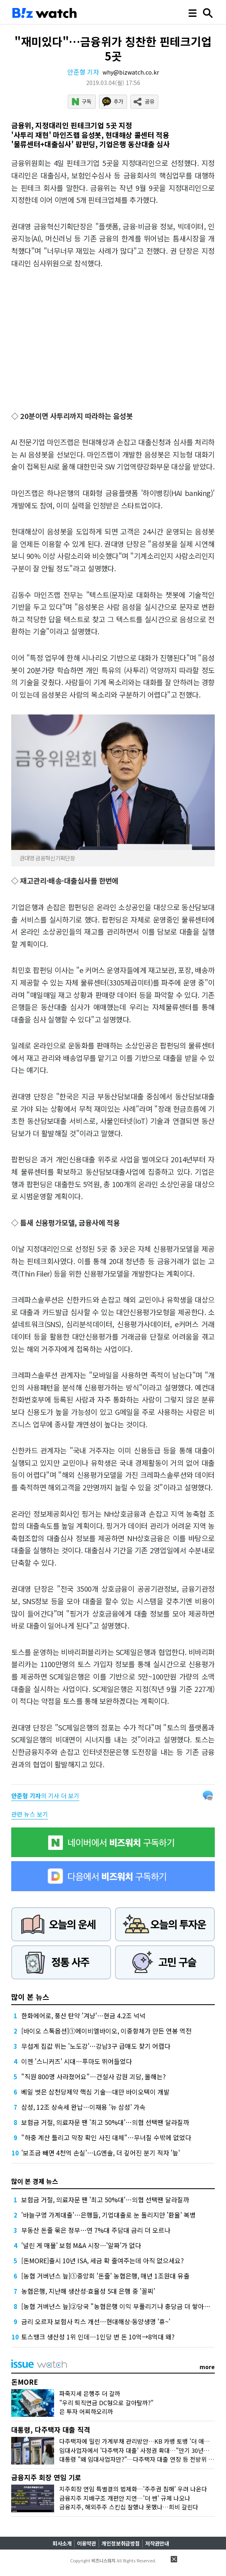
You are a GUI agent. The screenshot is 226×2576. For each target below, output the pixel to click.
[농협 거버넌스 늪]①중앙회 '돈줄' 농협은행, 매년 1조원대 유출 (105, 2276)
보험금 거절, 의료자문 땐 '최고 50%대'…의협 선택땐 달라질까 (105, 2122)
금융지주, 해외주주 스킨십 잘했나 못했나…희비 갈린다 (128, 2507)
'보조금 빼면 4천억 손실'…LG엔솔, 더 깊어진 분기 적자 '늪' (100, 2152)
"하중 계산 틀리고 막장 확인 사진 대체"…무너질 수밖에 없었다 (106, 2137)
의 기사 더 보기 (45, 1795)
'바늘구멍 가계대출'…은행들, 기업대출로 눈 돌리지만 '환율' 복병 (108, 2215)
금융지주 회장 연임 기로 (46, 2477)
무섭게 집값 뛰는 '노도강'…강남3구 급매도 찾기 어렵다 (95, 2046)
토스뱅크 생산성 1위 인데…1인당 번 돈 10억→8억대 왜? (98, 2336)
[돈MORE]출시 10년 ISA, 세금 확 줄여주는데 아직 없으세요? (102, 2260)
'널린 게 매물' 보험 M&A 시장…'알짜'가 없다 (81, 2245)
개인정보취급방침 (120, 2543)
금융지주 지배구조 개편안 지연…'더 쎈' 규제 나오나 (124, 2498)
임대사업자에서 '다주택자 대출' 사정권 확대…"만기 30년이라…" (141, 2450)
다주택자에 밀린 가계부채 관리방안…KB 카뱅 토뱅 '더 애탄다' (138, 2441)
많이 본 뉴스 (30, 1996)
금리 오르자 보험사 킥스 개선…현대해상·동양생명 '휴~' (95, 2321)
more (207, 2367)
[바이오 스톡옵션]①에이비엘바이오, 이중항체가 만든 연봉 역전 (106, 2031)
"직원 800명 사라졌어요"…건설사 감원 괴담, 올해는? (93, 2076)
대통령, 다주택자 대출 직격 (50, 2429)
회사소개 (62, 2543)
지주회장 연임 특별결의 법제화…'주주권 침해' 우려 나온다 (133, 2489)
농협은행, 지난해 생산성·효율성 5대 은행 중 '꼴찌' (88, 2291)
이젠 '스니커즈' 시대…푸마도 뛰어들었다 (76, 2061)
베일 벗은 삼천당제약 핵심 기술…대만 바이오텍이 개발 (95, 2091)
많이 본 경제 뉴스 (34, 2181)
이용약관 (86, 2543)
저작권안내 (157, 2543)
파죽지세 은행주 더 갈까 (89, 2393)
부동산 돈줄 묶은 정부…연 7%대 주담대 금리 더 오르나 (95, 2230)
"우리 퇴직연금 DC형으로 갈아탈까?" (106, 2402)
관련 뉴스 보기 (29, 1814)
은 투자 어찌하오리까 (86, 2411)
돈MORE (24, 2382)
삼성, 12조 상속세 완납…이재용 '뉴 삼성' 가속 (83, 2107)
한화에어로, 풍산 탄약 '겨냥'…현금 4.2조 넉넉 (83, 2015)
